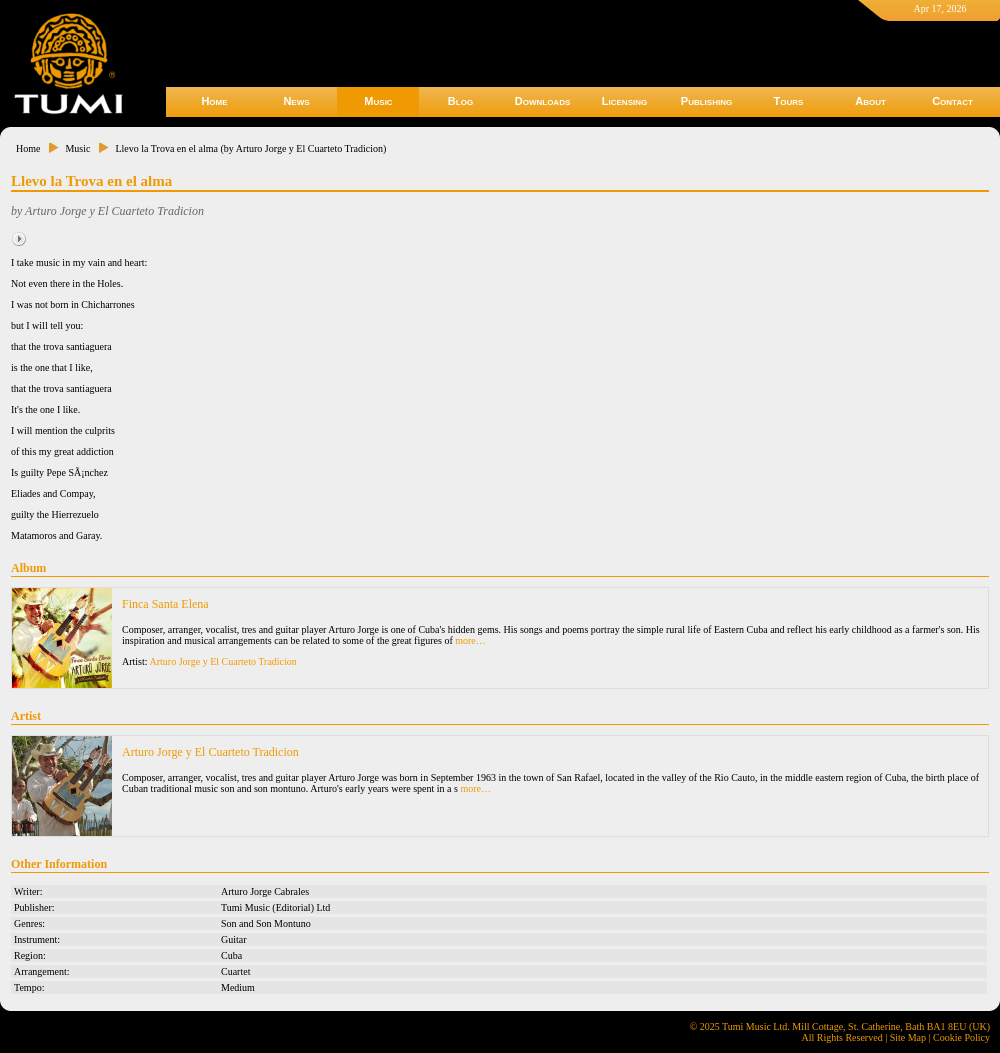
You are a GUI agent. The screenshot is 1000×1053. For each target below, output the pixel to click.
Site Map (908, 1037)
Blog (460, 101)
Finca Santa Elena (165, 604)
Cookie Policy (961, 1037)
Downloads (543, 101)
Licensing (624, 101)
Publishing (706, 101)
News (296, 101)
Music (378, 101)
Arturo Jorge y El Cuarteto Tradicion (223, 661)
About (870, 101)
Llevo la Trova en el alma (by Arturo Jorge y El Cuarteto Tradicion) (250, 148)
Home (214, 101)
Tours (789, 101)
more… (470, 640)
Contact (952, 101)
